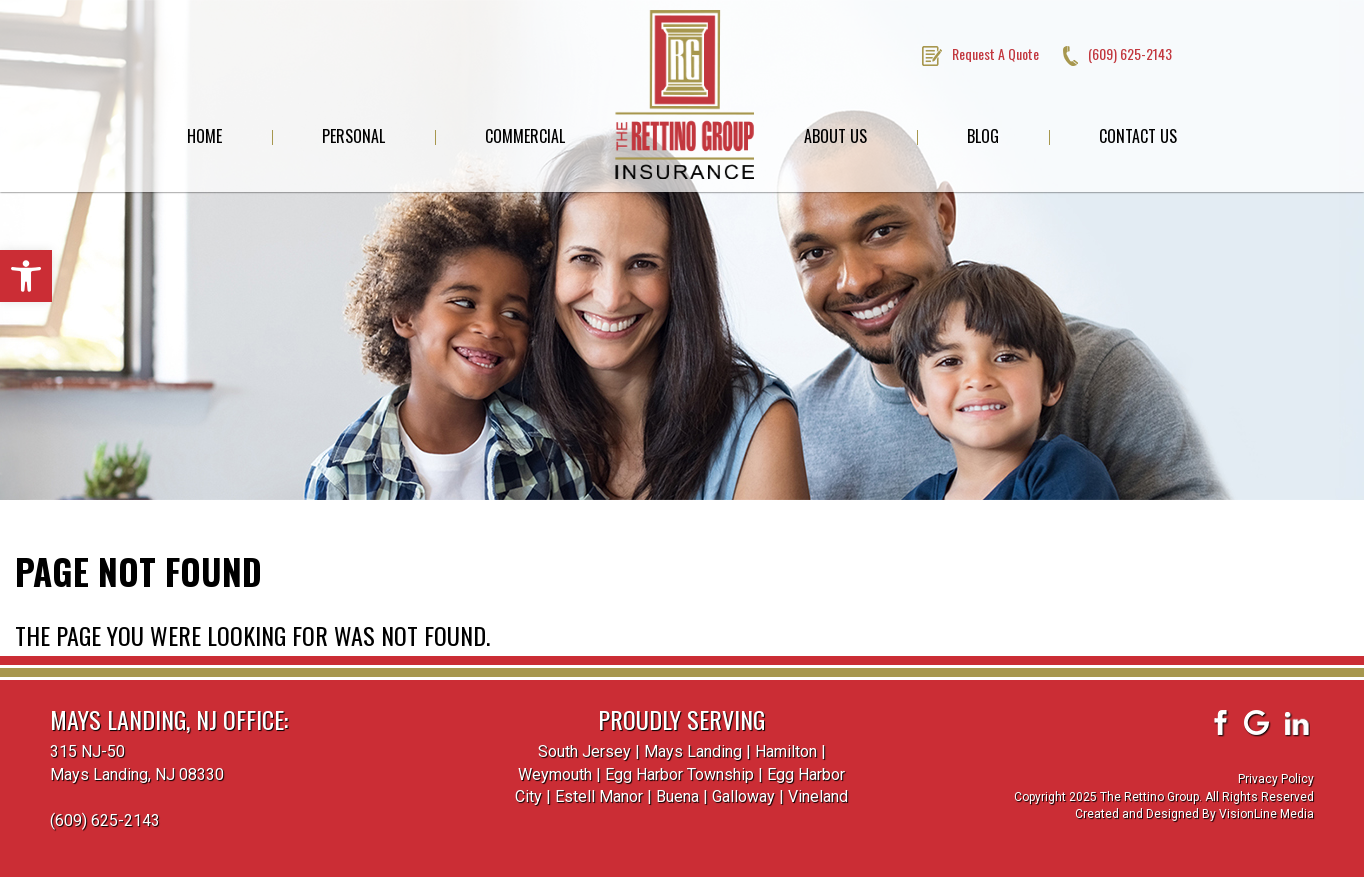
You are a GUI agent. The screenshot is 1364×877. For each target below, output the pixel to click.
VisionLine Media (1266, 814)
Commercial (525, 136)
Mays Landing (693, 751)
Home (204, 136)
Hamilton (786, 751)
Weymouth (555, 774)
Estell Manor (599, 796)
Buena (677, 796)
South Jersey (584, 751)
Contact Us (1138, 136)
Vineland (818, 796)
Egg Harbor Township (679, 774)
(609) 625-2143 (105, 820)
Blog (983, 136)
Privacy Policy (1276, 779)
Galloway (743, 796)
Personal (353, 136)
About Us (835, 136)
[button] (26, 276)
